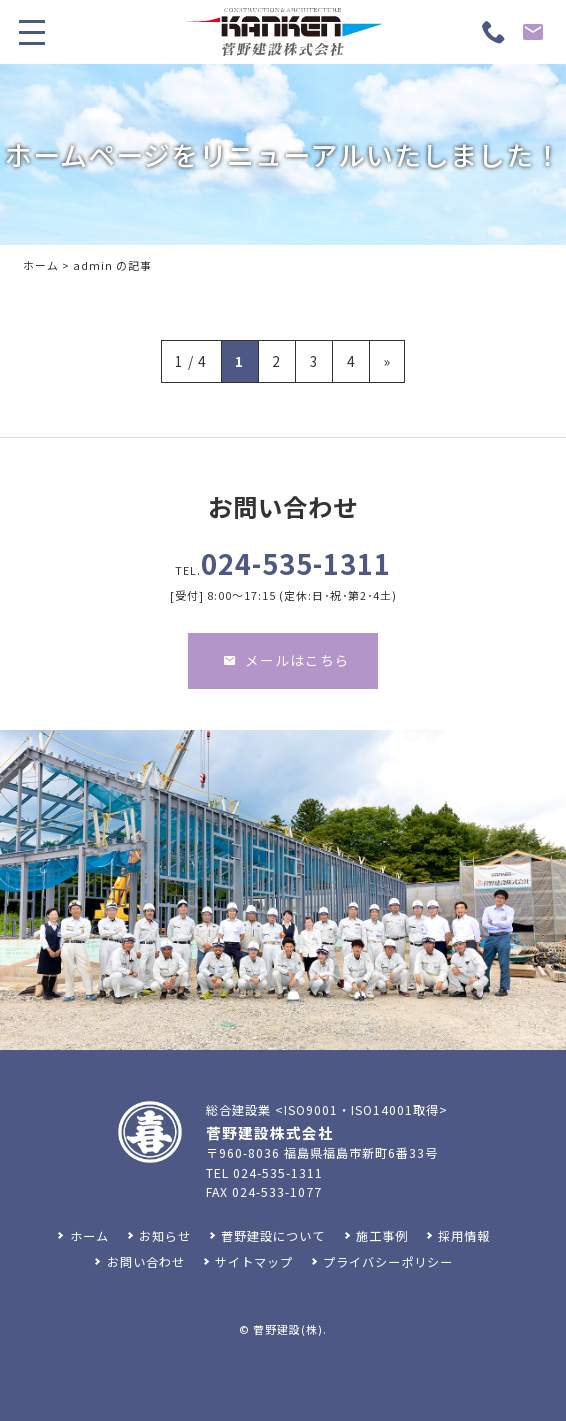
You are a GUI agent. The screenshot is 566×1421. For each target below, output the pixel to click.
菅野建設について (273, 1236)
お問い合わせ (146, 1262)
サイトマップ (254, 1262)
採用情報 (464, 1236)
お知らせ (165, 1236)
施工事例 (382, 1236)
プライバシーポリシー (388, 1262)
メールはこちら (286, 678)
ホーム (41, 265)
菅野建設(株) (288, 1329)
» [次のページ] (387, 361)
